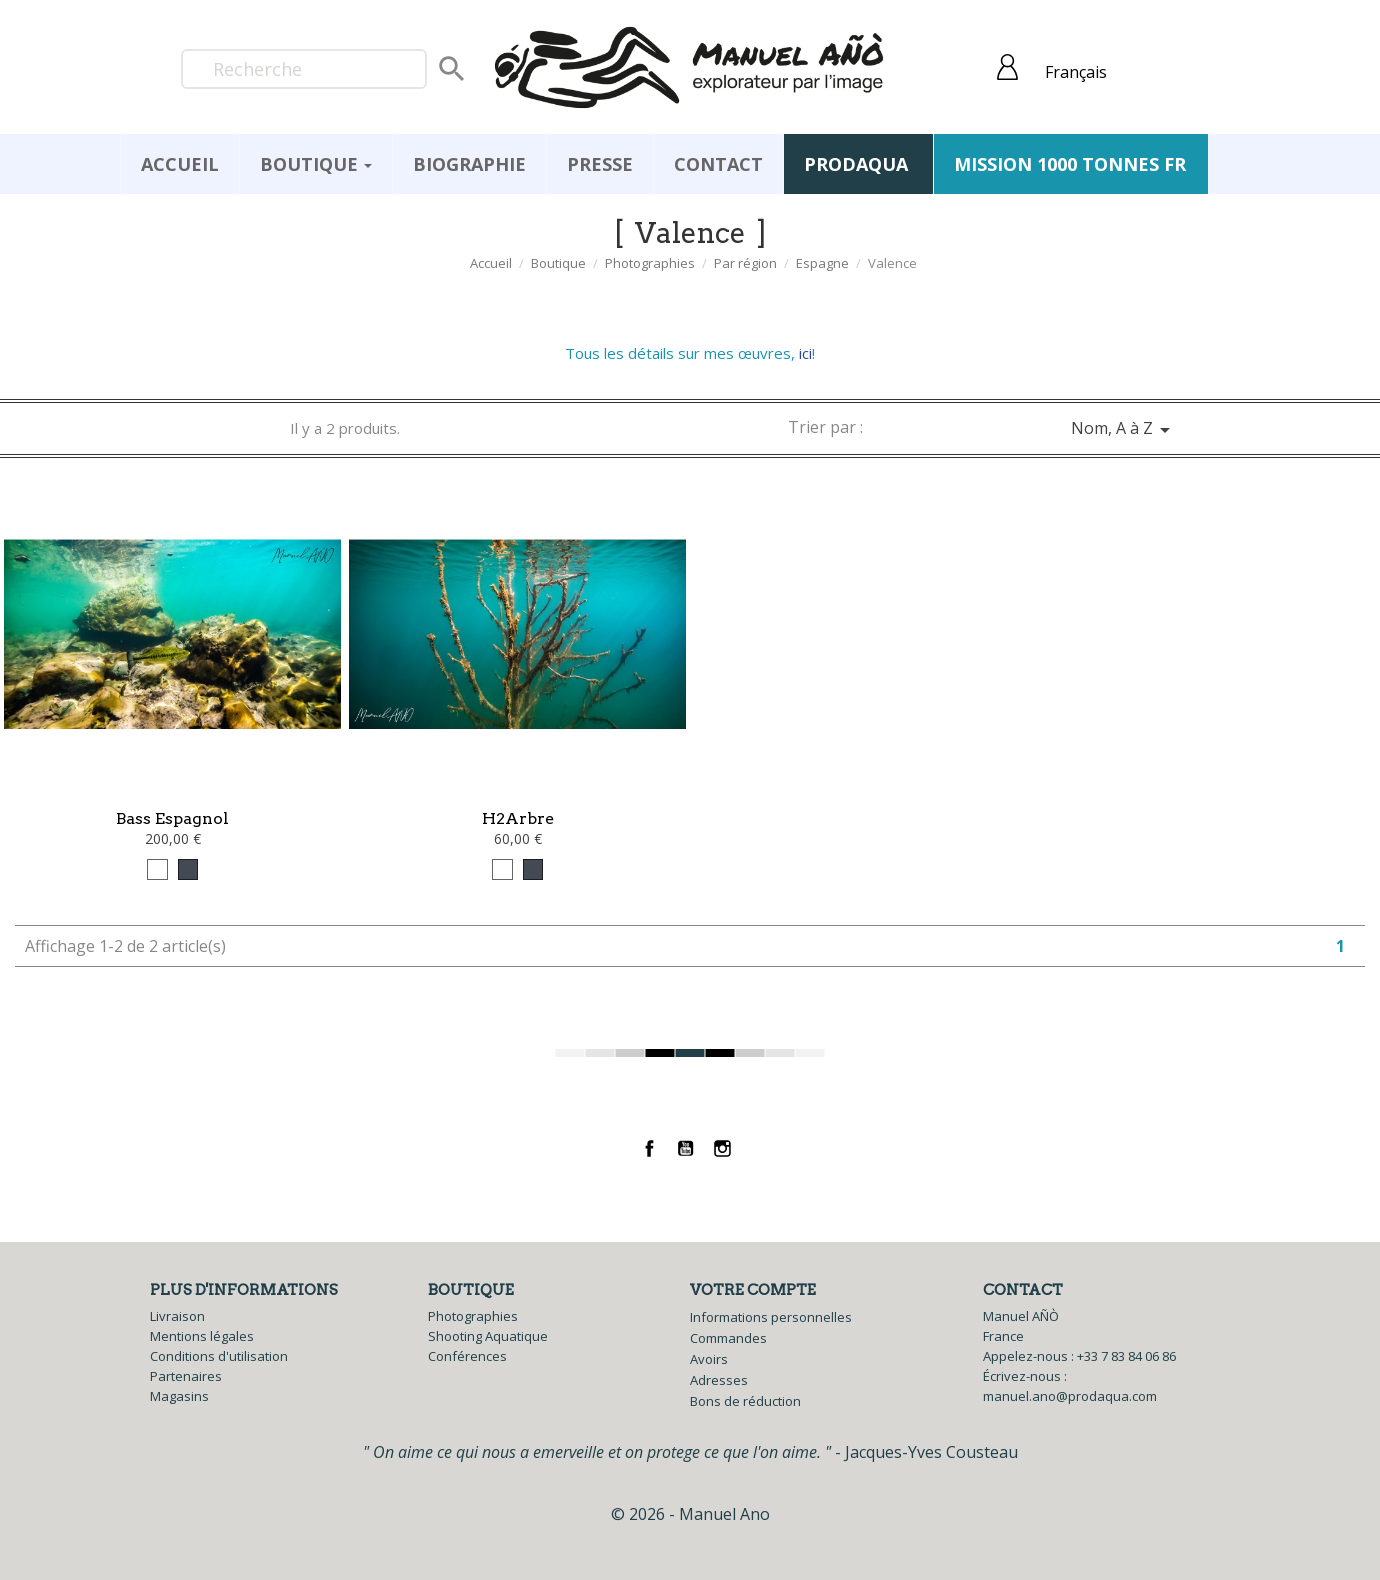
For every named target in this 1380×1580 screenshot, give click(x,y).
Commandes (728, 1338)
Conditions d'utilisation (219, 1356)
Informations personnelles (771, 1317)
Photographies (473, 1316)
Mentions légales (202, 1336)
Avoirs (709, 1359)
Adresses (719, 1380)
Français (1076, 72)
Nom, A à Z (1124, 429)
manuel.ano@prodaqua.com (1070, 1396)
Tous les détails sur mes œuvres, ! (690, 353)
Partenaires (186, 1376)
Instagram (722, 1148)
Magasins (179, 1396)
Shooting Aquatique (488, 1336)
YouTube (686, 1148)
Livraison (177, 1316)
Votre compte (753, 1290)
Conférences (467, 1356)
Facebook (649, 1148)
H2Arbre (518, 818)
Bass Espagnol (172, 818)
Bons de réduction (745, 1401)
